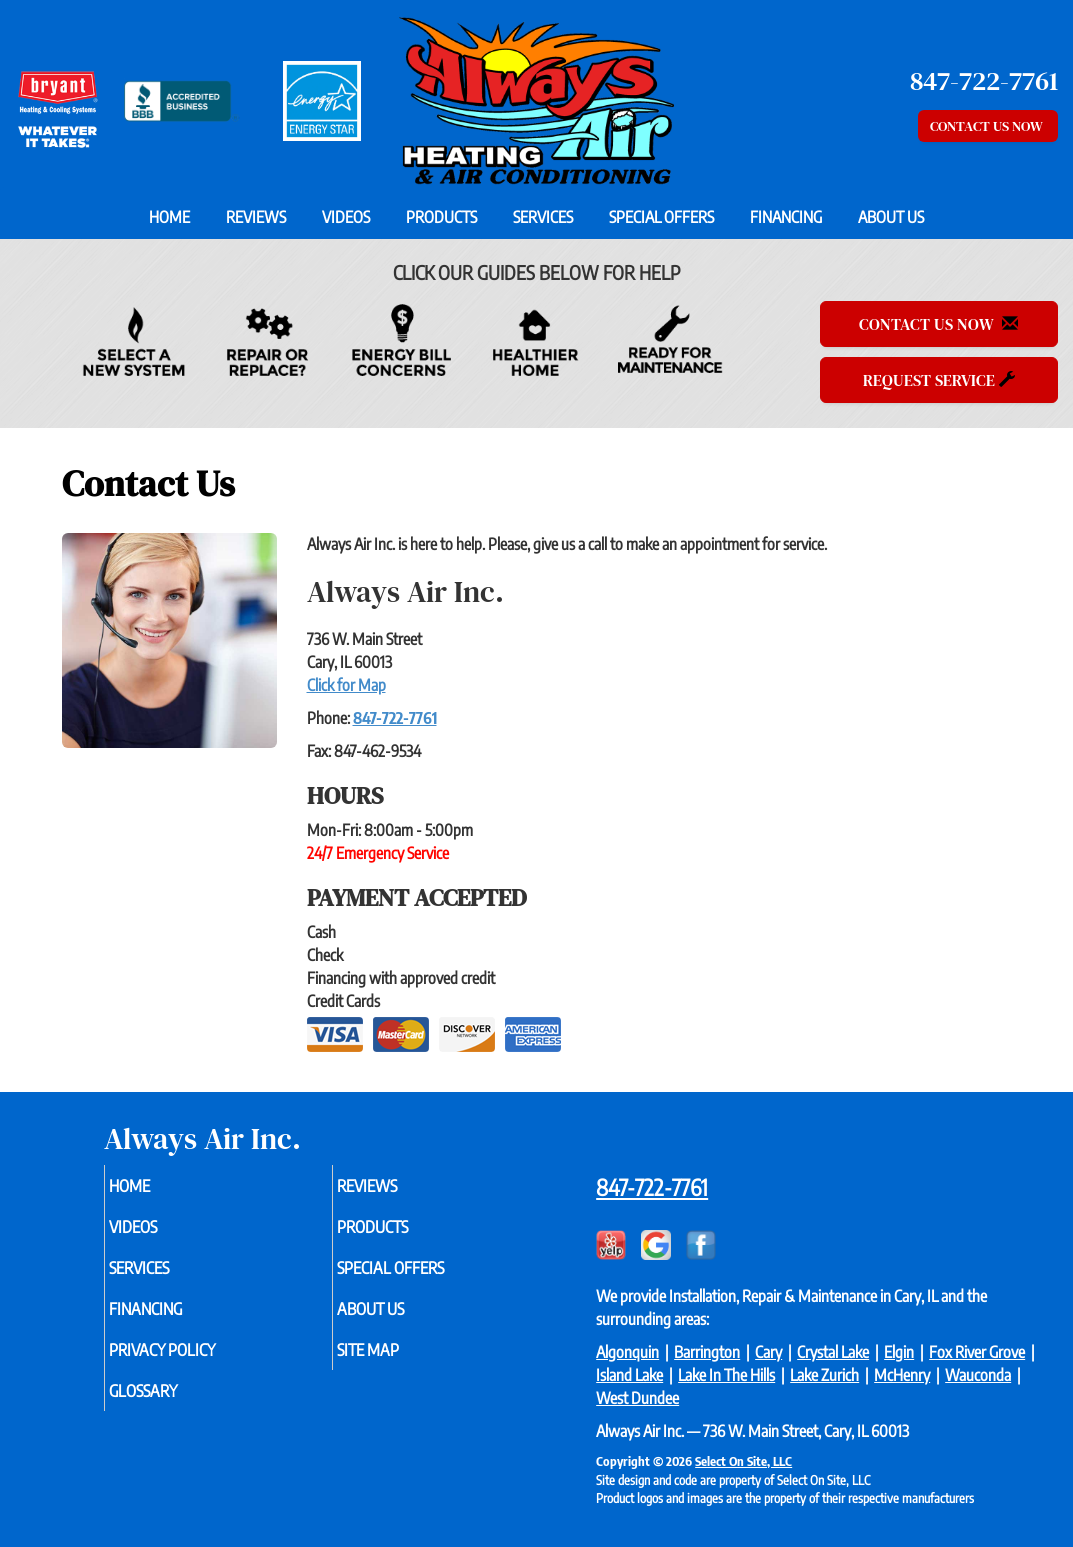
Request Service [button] (939, 380)
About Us (891, 217)
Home (169, 217)
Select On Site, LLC (743, 1461)
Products (441, 217)
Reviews (256, 217)
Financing (786, 217)
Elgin (899, 1352)
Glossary (175, 1407)
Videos (346, 217)
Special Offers (661, 217)
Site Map (400, 1363)
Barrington (707, 1352)
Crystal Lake (833, 1352)
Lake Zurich (824, 1375)
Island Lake (629, 1375)
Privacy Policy (197, 1363)
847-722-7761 (395, 718)
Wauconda (978, 1375)
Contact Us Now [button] (988, 126)
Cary (768, 1352)
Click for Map (346, 685)
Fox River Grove (977, 1352)
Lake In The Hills (726, 1375)
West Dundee (637, 1398)
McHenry (902, 1375)
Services (543, 217)
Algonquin (627, 1352)
